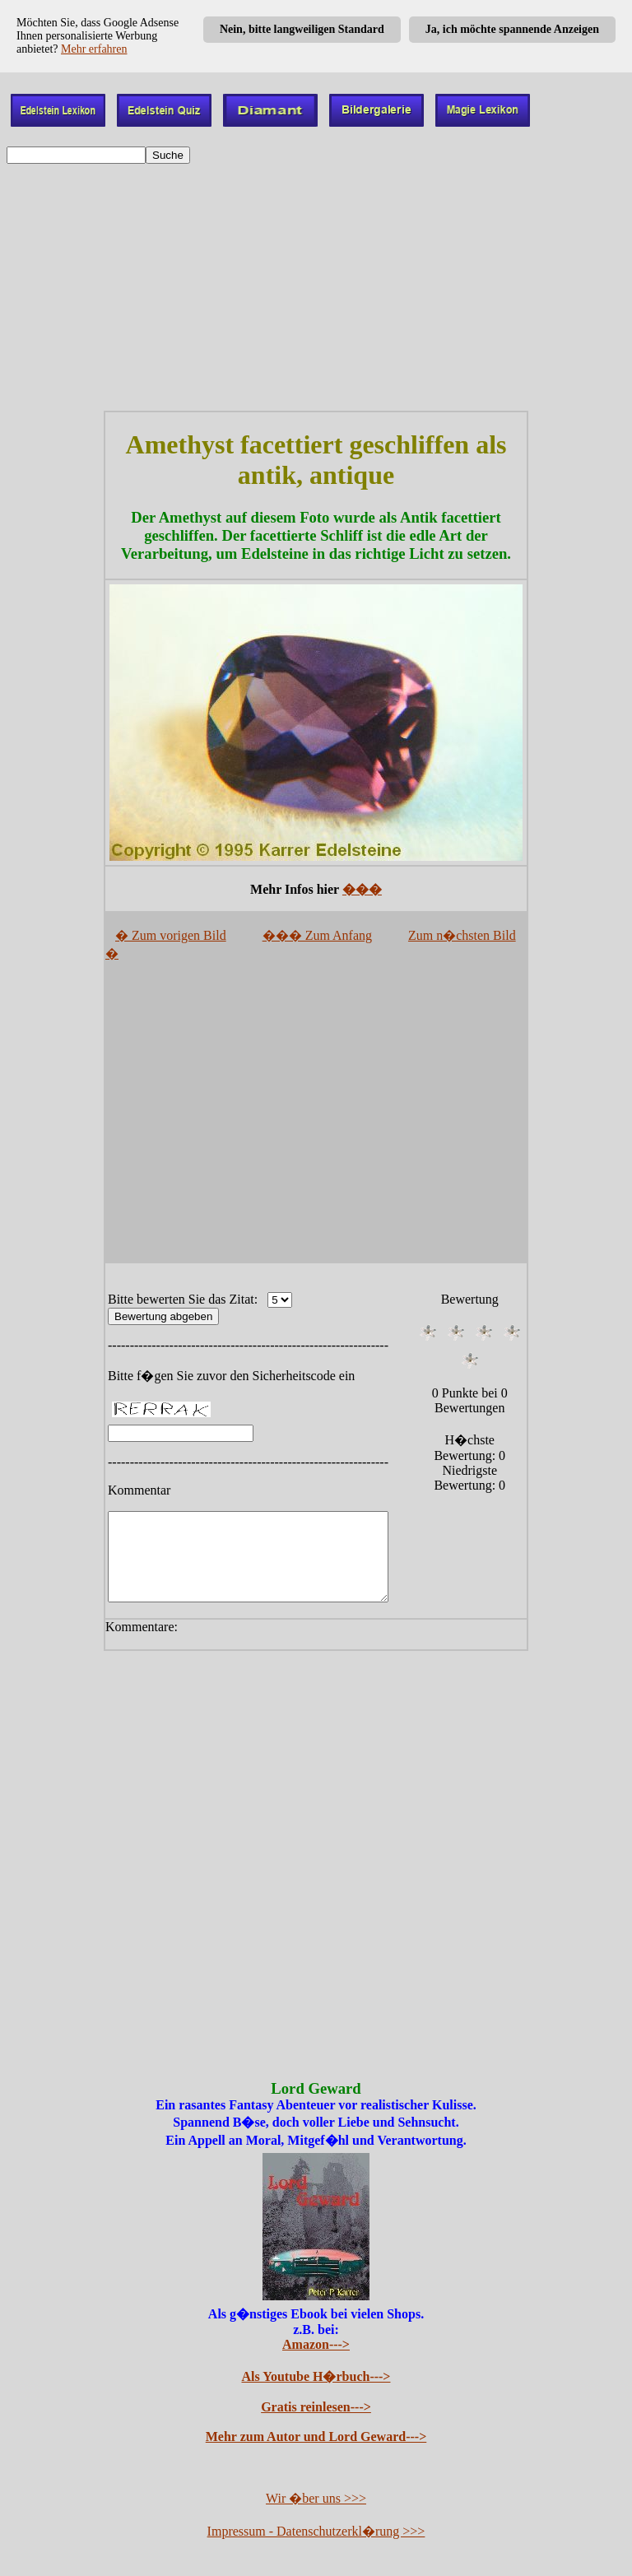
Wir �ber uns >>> (316, 2500)
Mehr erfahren (94, 49)
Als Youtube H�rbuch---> (316, 2378)
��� (362, 889)
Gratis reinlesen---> (316, 2409)
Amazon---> (316, 2346)
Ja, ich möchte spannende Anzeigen (512, 29)
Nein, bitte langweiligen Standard (302, 29)
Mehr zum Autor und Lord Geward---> (316, 2438)
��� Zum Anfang (317, 935)
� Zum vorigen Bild (170, 935)
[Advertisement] (316, 287)
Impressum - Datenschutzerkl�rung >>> (316, 2533)
